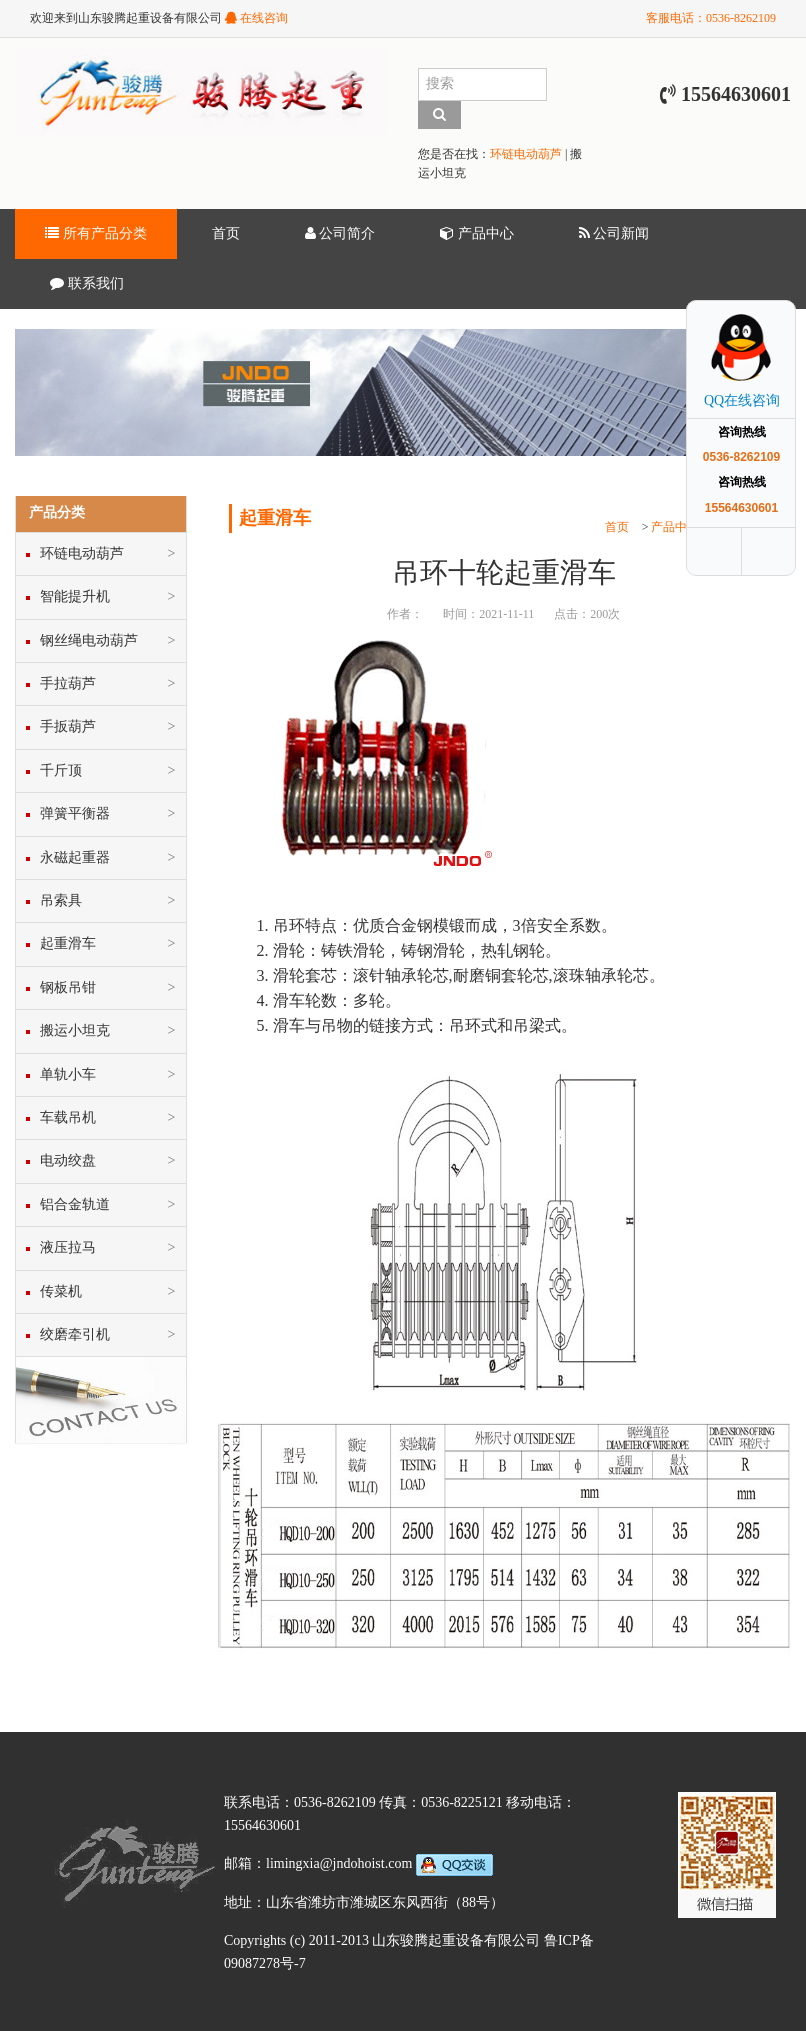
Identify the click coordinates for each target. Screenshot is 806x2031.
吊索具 (61, 900)
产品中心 (477, 234)
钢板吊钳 (68, 987)
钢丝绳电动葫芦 (89, 640)
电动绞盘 (68, 1160)
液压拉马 (68, 1247)
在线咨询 (256, 18)
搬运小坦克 (75, 1030)
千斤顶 (61, 770)
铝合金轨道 (75, 1204)
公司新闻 (614, 234)
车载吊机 (68, 1117)
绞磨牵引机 (75, 1334)
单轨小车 (68, 1074)
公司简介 (340, 234)
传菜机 (61, 1291)
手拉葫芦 (68, 683)
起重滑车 (68, 943)
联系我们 (87, 284)
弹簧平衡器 (75, 813)
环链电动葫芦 (526, 154)
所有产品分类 (96, 234)
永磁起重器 (75, 857)
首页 (226, 233)
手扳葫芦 (68, 726)
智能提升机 (75, 596)
